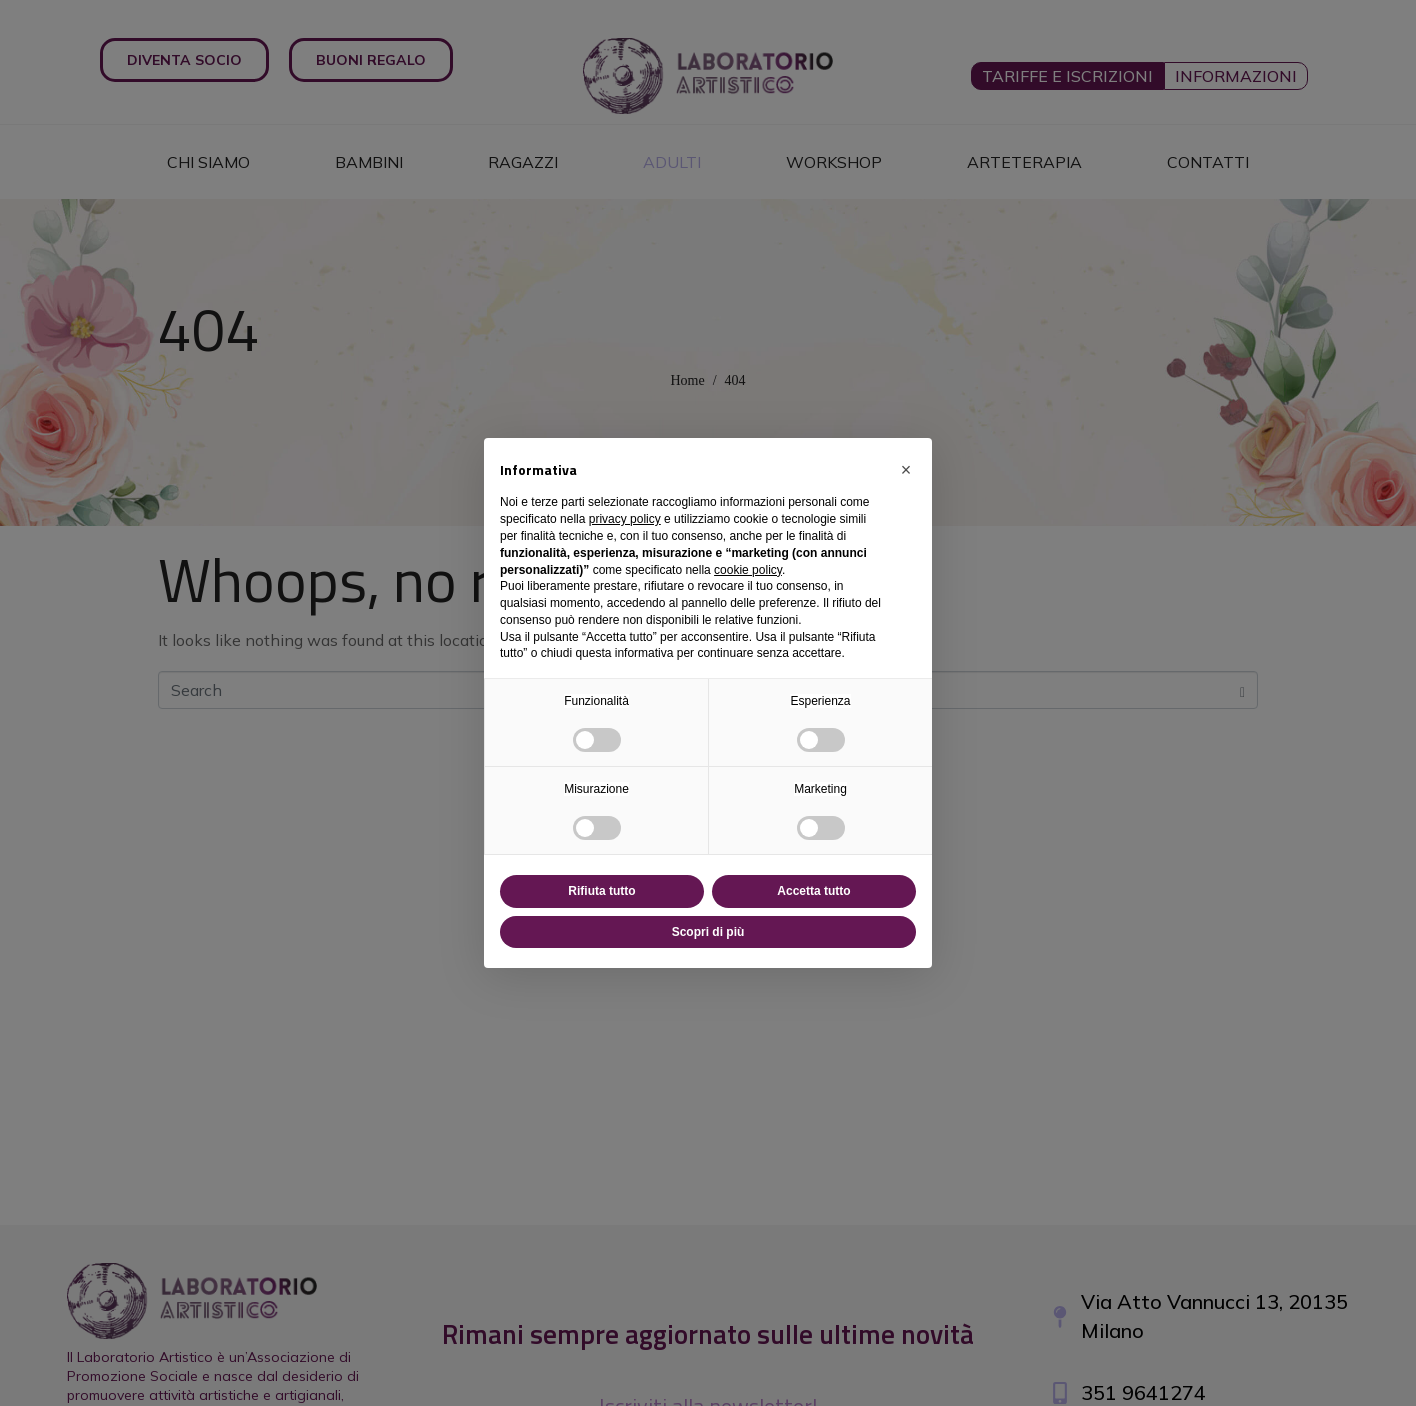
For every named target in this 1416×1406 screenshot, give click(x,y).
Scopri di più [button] (708, 932)
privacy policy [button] (625, 519)
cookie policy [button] (748, 570)
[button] (906, 470)
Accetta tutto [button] (813, 891)
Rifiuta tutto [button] (601, 891)
